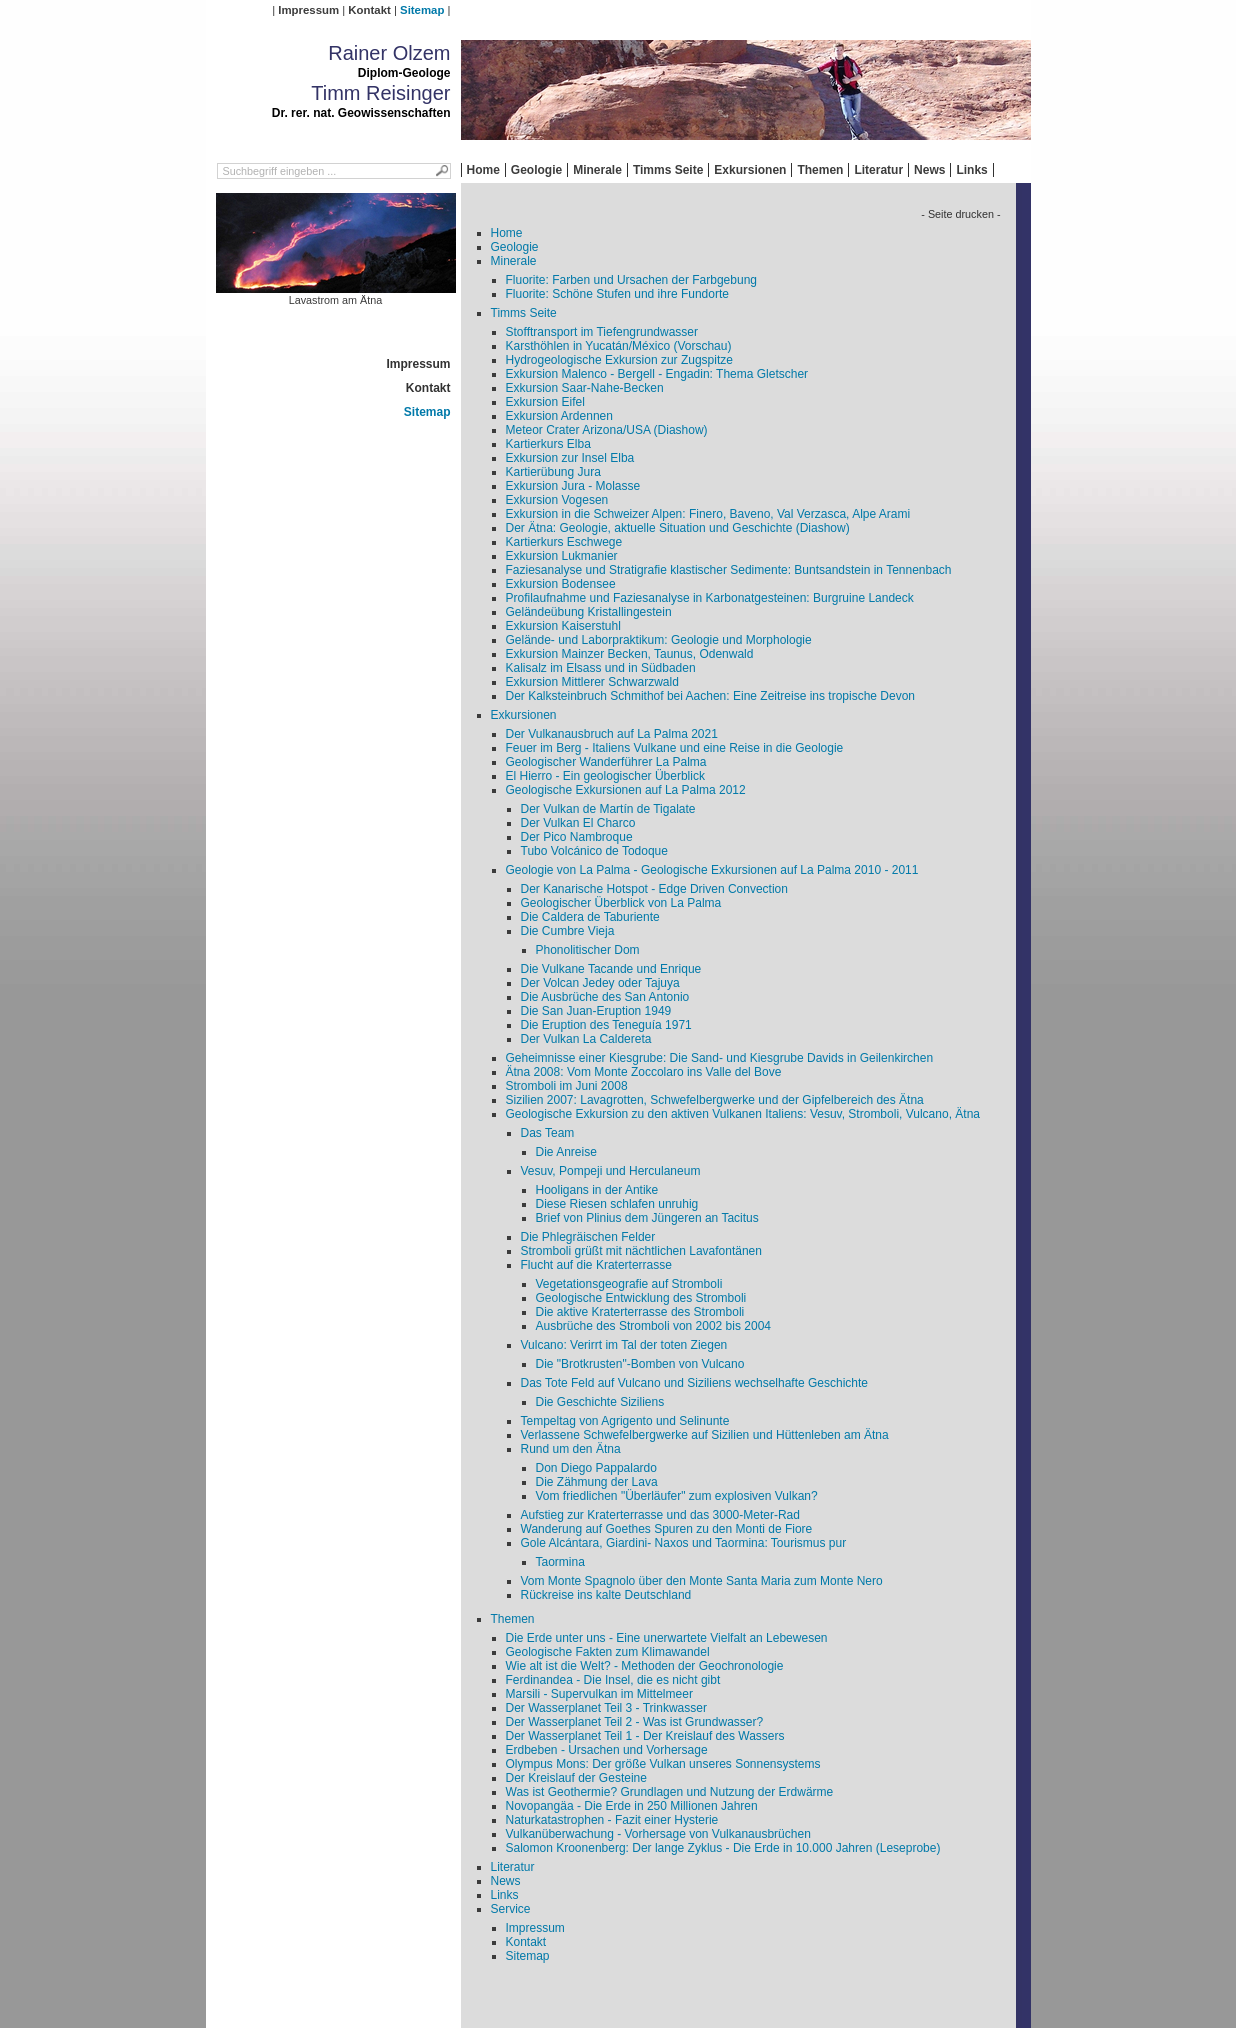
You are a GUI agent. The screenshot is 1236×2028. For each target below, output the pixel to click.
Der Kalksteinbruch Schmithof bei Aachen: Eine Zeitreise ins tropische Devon (711, 696)
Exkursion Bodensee (561, 584)
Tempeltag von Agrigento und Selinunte (625, 1421)
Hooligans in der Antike (597, 1190)
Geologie (536, 170)
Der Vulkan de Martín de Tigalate (608, 809)
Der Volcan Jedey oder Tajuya (600, 983)
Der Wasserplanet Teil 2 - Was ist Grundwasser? (635, 1722)
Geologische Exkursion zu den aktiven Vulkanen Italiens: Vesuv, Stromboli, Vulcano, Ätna (743, 1114)
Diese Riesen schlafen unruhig (617, 1204)
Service (511, 1909)
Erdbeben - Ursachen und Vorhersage (607, 1750)
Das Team (548, 1133)
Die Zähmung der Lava (597, 1482)
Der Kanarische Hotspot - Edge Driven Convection (654, 889)
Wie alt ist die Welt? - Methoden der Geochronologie (645, 1666)
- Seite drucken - (960, 214)
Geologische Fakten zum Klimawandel (608, 1652)
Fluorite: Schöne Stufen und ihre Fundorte (617, 294)
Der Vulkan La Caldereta (586, 1039)
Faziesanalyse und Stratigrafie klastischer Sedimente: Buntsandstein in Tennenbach (729, 570)
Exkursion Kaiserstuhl (563, 626)
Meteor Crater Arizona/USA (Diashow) (607, 430)
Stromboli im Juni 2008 (567, 1086)
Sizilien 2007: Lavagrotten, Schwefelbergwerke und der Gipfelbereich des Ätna (715, 1100)
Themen (820, 170)
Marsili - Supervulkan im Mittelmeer (599, 1694)
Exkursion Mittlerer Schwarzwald (592, 682)
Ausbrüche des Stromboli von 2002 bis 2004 (653, 1326)
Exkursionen (750, 170)
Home (483, 170)
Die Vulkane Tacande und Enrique (611, 969)
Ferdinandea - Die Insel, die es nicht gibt (613, 1680)
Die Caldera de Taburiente (590, 917)
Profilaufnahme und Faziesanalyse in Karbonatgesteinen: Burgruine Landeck (710, 598)
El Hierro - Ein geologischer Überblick (605, 776)
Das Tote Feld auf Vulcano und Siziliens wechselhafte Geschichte (695, 1383)
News (929, 170)
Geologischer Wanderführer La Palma (606, 762)
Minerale (597, 170)
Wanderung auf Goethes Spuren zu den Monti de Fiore (667, 1529)
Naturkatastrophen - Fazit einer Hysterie (612, 1820)
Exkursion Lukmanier (562, 556)
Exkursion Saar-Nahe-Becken (585, 388)
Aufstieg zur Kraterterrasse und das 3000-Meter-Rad (660, 1515)
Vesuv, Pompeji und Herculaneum (611, 1171)
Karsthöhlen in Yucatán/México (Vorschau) (619, 346)
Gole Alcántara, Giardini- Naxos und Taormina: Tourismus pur (684, 1543)
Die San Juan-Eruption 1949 (596, 1011)
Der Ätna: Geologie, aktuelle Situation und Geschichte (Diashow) (678, 528)
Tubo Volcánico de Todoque (594, 851)
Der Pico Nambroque (577, 837)
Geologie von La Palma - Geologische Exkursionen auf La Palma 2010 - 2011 (712, 870)
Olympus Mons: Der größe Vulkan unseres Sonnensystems (663, 1764)
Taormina (560, 1562)
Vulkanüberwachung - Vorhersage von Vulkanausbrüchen (658, 1834)
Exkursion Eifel (545, 402)
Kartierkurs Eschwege (564, 542)
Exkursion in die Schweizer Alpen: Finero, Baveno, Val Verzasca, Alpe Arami (708, 514)
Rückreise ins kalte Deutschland (606, 1595)
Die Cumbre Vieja (568, 931)
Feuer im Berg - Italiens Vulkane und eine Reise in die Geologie (675, 748)
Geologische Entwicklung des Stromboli (641, 1298)
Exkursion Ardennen (559, 416)
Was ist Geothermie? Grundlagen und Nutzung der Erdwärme (670, 1792)
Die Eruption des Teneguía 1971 (606, 1025)
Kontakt (369, 10)
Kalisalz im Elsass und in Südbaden (601, 668)
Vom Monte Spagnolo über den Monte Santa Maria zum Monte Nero (702, 1581)
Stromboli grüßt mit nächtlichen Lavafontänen (641, 1251)
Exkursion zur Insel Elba (570, 458)
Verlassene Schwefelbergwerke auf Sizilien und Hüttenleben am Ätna (705, 1435)
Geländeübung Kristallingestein (589, 612)
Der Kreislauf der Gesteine (576, 1778)
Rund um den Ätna (571, 1449)
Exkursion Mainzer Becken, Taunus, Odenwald (630, 654)
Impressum (308, 10)
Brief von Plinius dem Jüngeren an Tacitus (647, 1218)
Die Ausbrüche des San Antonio (605, 997)
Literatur (878, 170)
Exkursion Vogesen (557, 500)
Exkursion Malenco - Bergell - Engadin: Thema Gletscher (657, 374)
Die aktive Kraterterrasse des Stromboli (640, 1312)
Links (971, 170)
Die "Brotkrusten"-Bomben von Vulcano (640, 1364)
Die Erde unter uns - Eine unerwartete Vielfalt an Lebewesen (667, 1638)
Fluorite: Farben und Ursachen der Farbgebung (631, 280)
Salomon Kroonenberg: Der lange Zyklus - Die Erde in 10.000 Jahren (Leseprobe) (723, 1848)
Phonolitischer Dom (588, 950)
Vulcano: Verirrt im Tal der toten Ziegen (624, 1345)
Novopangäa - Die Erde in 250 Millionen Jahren (632, 1806)
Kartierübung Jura (553, 472)
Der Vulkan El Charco (578, 823)
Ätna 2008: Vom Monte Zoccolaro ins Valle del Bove (644, 1072)
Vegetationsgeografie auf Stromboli (629, 1284)
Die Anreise (566, 1152)
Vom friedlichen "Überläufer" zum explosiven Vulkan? (677, 1496)
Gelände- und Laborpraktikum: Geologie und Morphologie (659, 640)
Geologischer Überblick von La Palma (621, 903)
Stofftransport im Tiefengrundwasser (602, 332)
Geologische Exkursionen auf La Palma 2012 (626, 790)
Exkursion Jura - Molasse (573, 486)
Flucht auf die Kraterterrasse (596, 1265)
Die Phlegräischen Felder (588, 1237)
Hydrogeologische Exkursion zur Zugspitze (619, 360)
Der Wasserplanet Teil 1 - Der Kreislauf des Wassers (645, 1736)
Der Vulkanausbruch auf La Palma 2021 (612, 734)
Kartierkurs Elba (548, 444)
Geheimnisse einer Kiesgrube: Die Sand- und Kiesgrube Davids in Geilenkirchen (720, 1058)
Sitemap (422, 10)
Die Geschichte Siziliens (600, 1402)
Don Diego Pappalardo (596, 1468)
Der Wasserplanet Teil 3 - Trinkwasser (606, 1708)
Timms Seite (668, 170)
